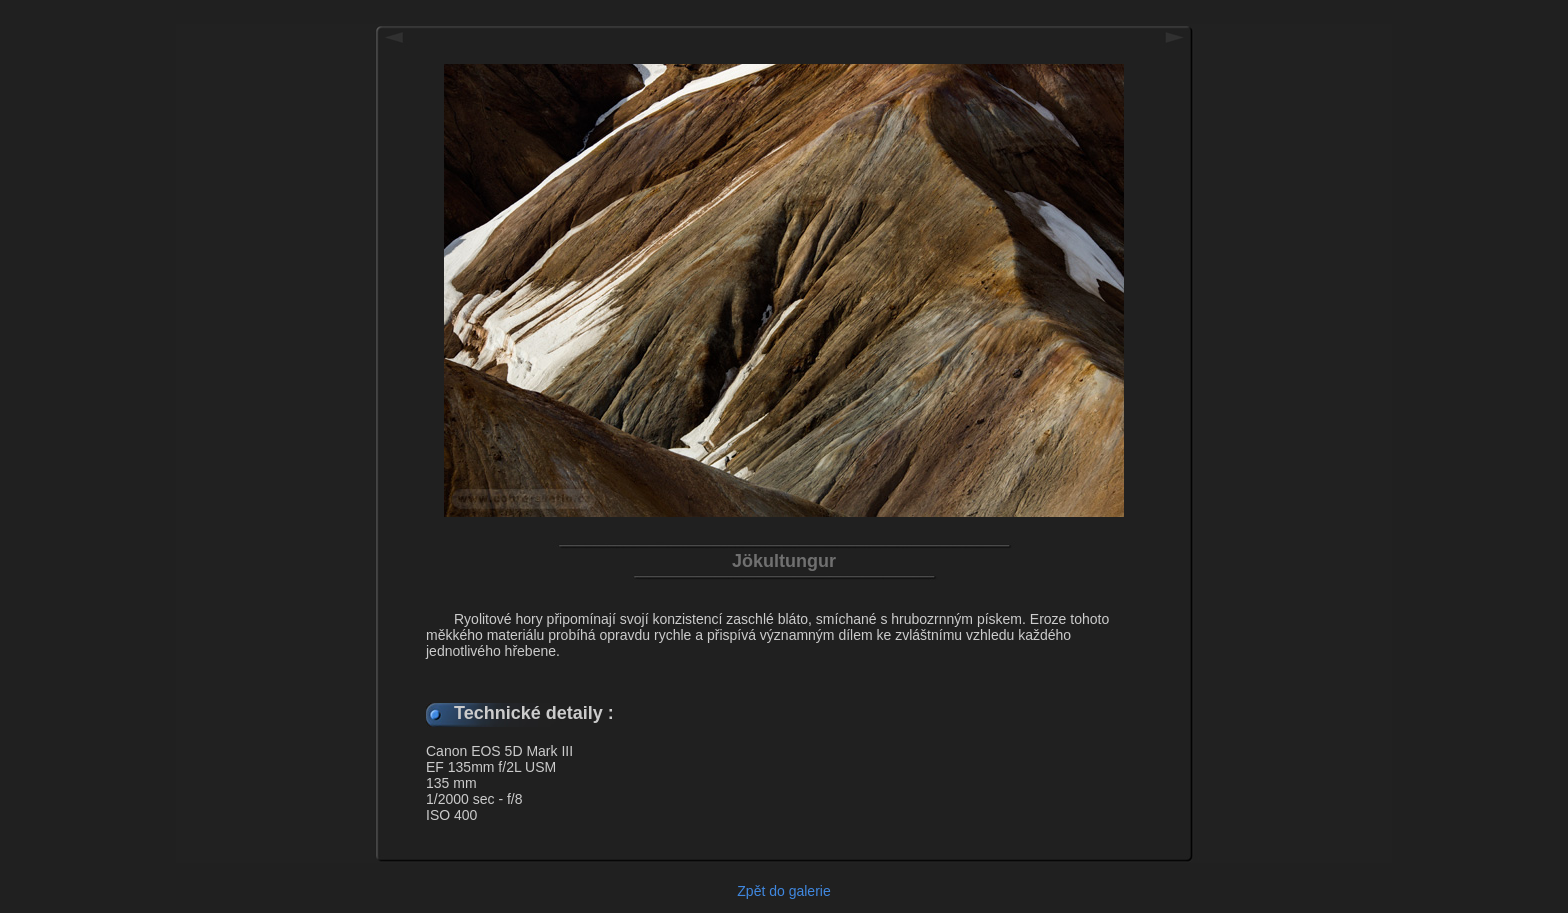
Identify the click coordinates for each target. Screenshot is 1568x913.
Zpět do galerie (783, 891)
